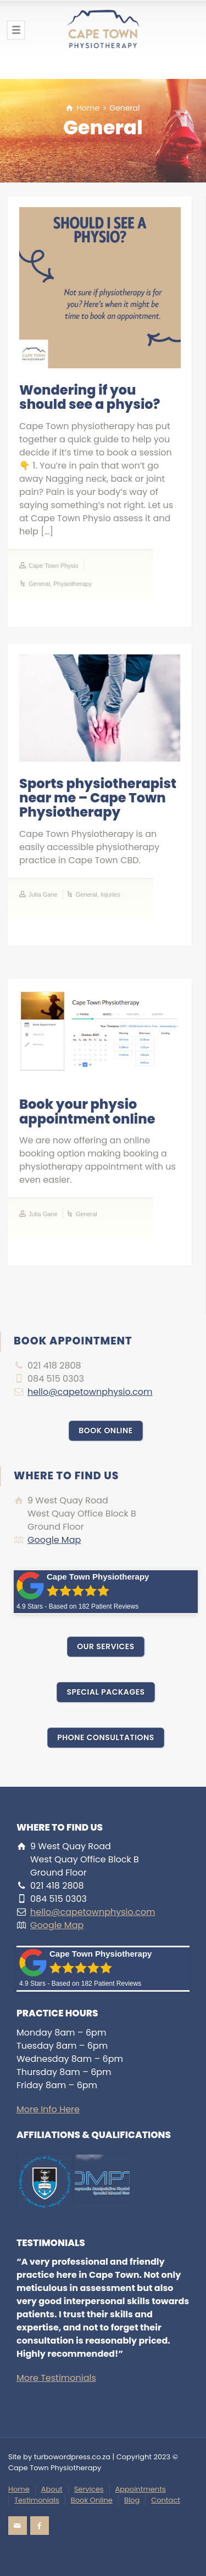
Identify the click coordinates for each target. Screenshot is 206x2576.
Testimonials (36, 2500)
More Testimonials (56, 2378)
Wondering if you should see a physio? (89, 397)
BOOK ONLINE (105, 1430)
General (39, 583)
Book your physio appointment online (87, 1111)
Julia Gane (43, 894)
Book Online (92, 2500)
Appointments (140, 2489)
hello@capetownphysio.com (90, 1392)
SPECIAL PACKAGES (105, 1691)
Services (89, 2489)
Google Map (54, 1540)
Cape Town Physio (54, 565)
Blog (132, 2500)
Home (19, 2489)
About (52, 2489)
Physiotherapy (72, 583)
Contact (165, 2500)
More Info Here (48, 2109)
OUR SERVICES (106, 1646)
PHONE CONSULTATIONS (105, 1737)
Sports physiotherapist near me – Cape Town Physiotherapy (97, 798)
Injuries (110, 894)
